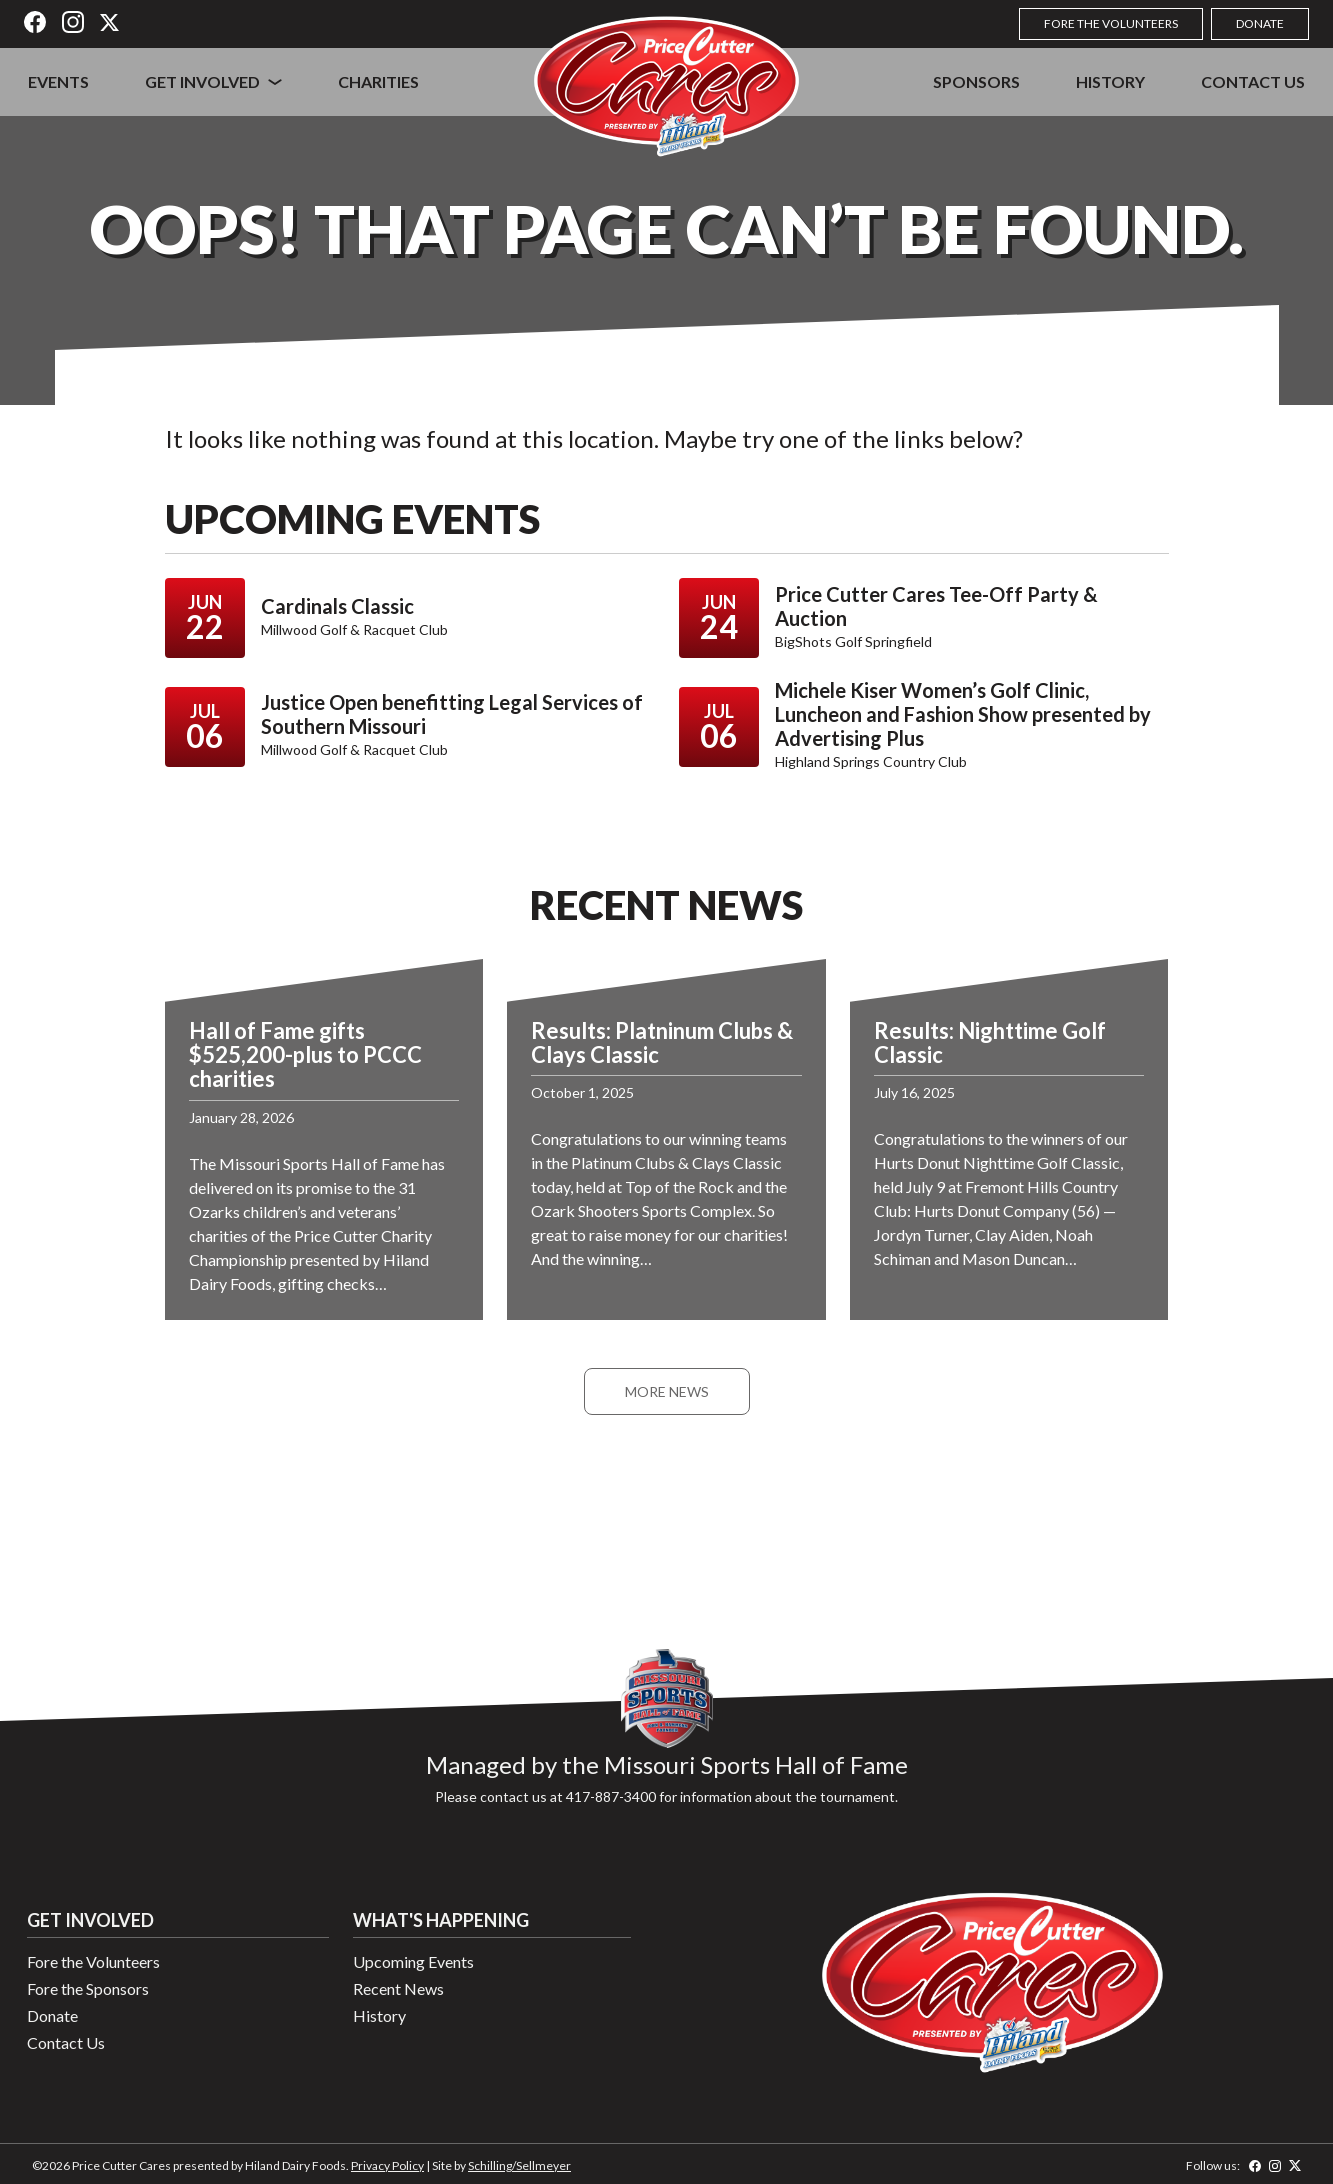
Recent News (398, 1988)
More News (667, 1391)
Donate (1260, 23)
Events (58, 81)
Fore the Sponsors (88, 1988)
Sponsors (976, 81)
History (1110, 81)
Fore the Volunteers (1111, 23)
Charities (378, 81)
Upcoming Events (413, 1961)
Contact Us (1253, 81)
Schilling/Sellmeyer (519, 2165)
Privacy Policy (387, 2165)
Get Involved (202, 81)
